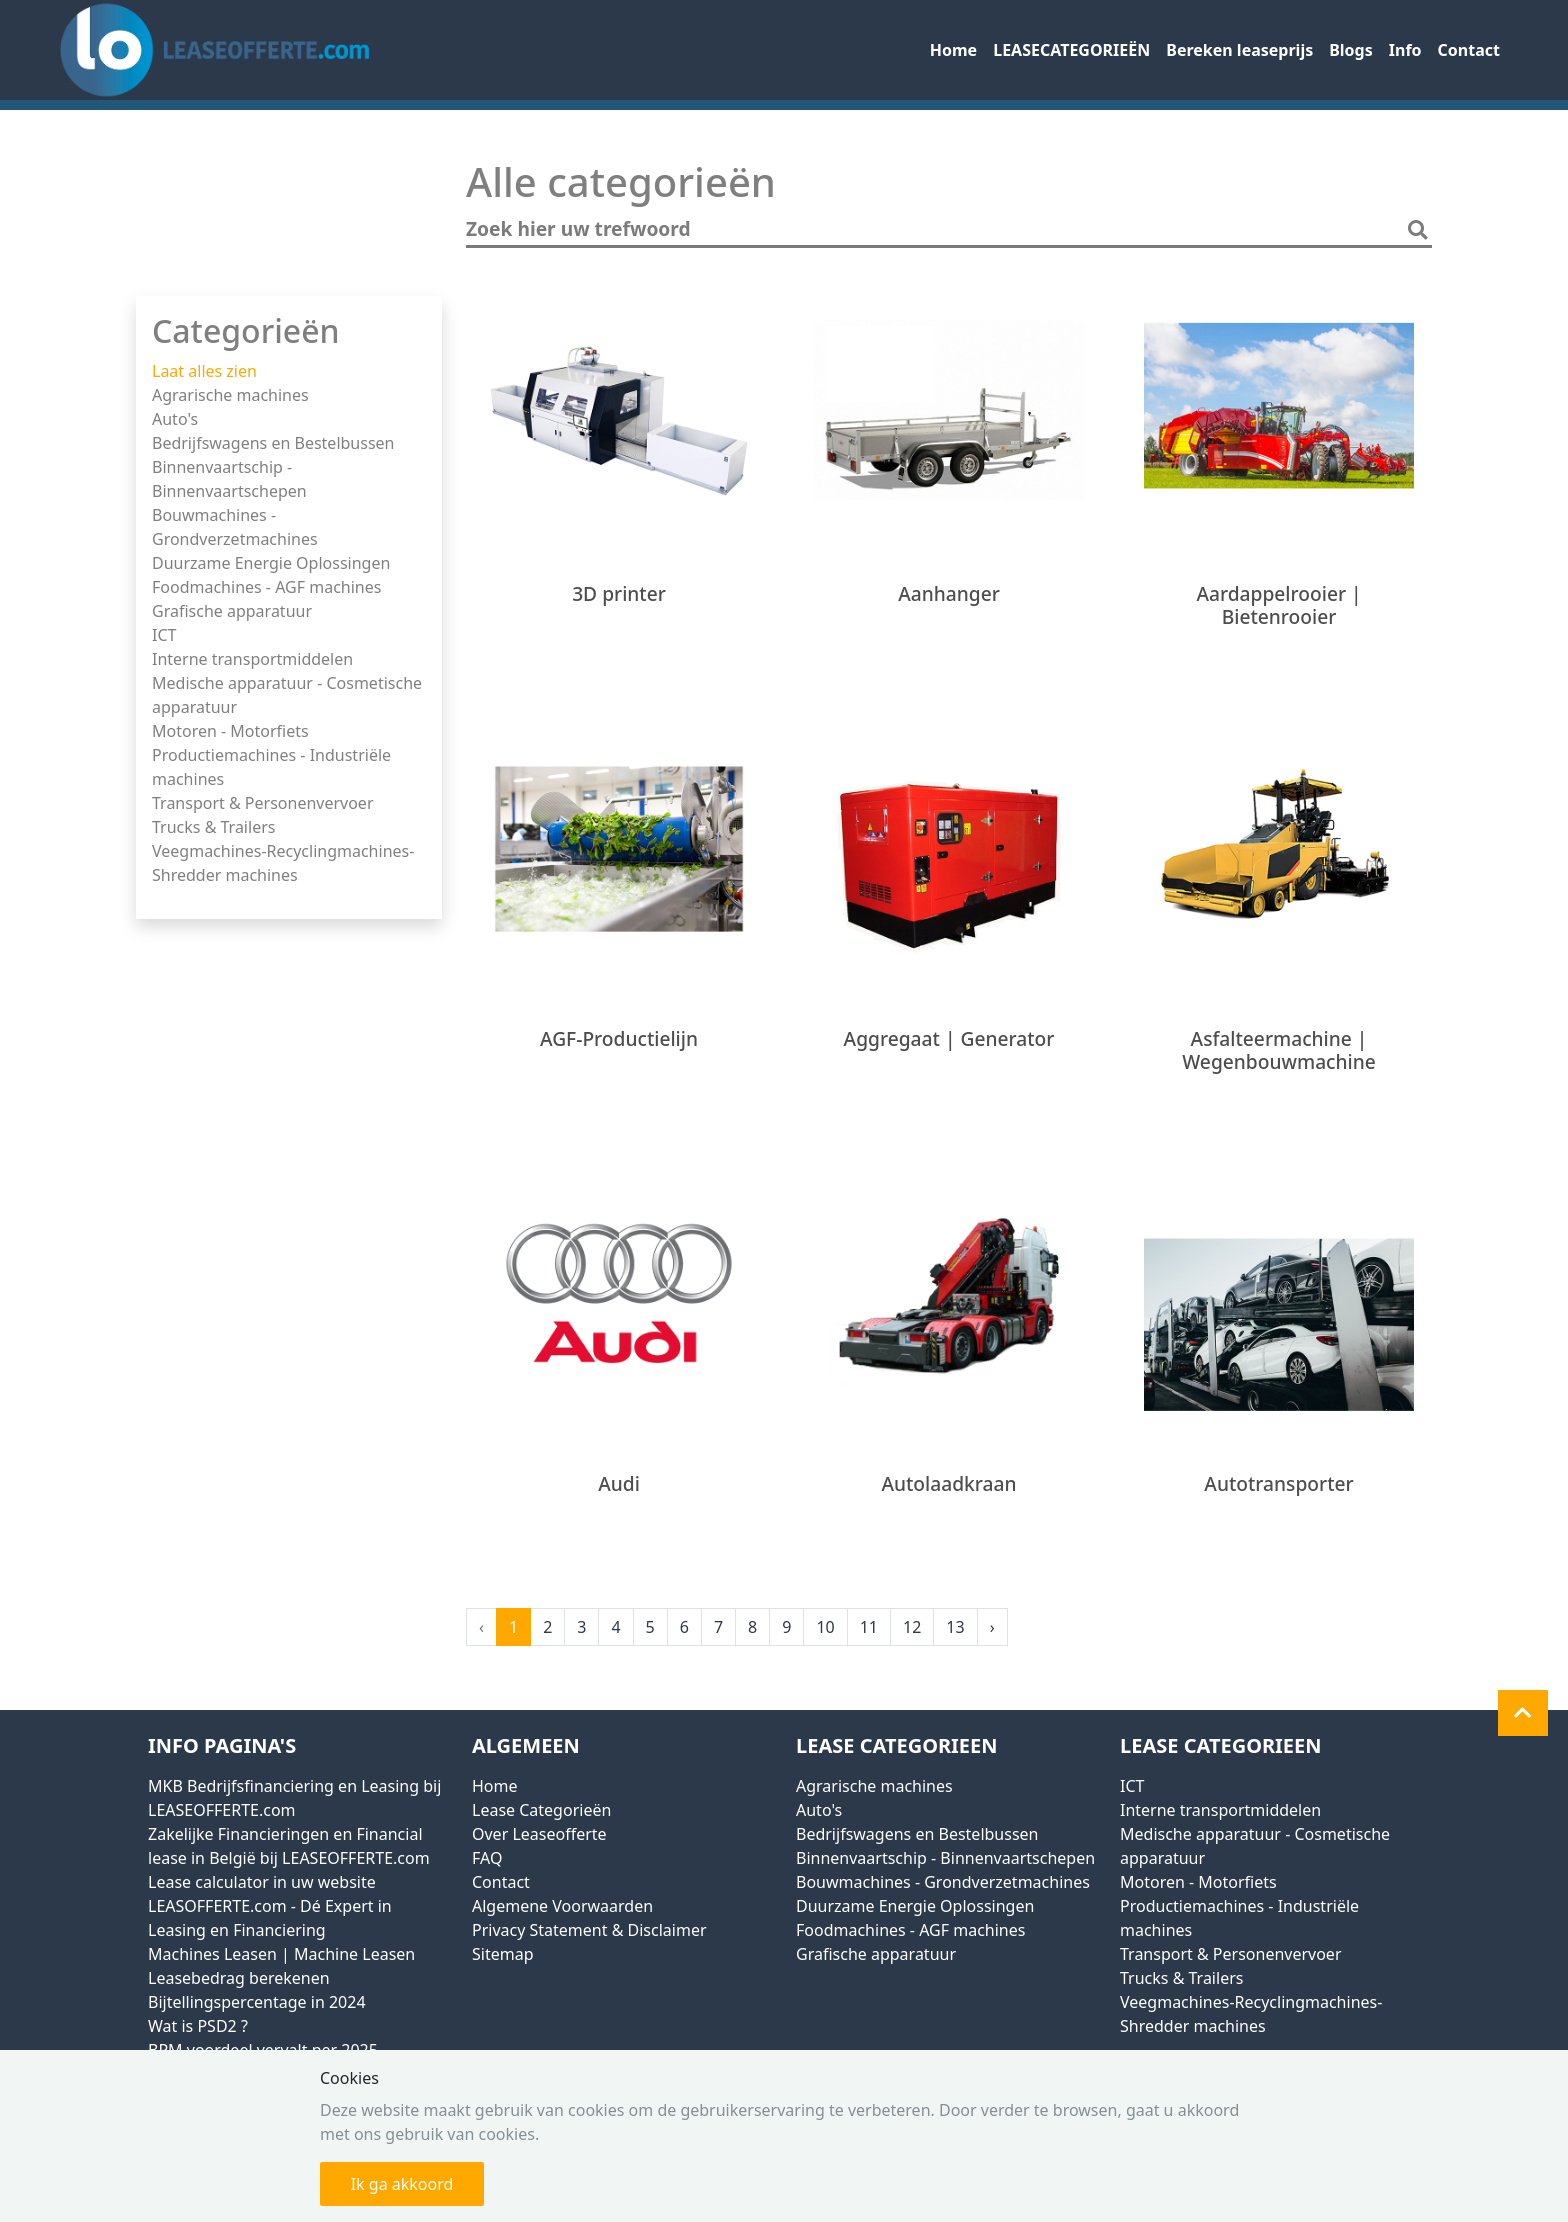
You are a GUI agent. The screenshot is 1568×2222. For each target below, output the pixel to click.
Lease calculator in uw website (262, 1882)
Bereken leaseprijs (1239, 50)
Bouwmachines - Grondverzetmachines (943, 1882)
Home (953, 50)
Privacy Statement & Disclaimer (589, 1930)
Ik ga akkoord (402, 2184)
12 (912, 1627)
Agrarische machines (230, 395)
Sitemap (503, 1954)
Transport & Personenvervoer (263, 803)
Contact (1469, 50)
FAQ (487, 1858)
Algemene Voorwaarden (562, 1906)
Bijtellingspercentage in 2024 (257, 2002)
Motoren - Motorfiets (230, 731)
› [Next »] (992, 1627)
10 (825, 1627)
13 (955, 1627)
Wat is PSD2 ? (198, 2026)
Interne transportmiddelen (252, 659)
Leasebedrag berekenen (239, 1978)
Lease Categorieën (541, 1810)
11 (869, 1627)
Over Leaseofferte (539, 1834)
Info (1405, 50)
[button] (1523, 1713)
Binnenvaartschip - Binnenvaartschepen (945, 1858)
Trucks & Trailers (213, 827)
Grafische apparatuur (232, 611)
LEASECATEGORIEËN (1071, 50)
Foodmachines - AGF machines (266, 587)
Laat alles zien (204, 371)
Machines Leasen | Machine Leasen (281, 1954)
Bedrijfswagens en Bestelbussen (273, 443)
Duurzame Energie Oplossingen (271, 563)
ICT (164, 635)
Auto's (175, 419)
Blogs (1351, 50)
